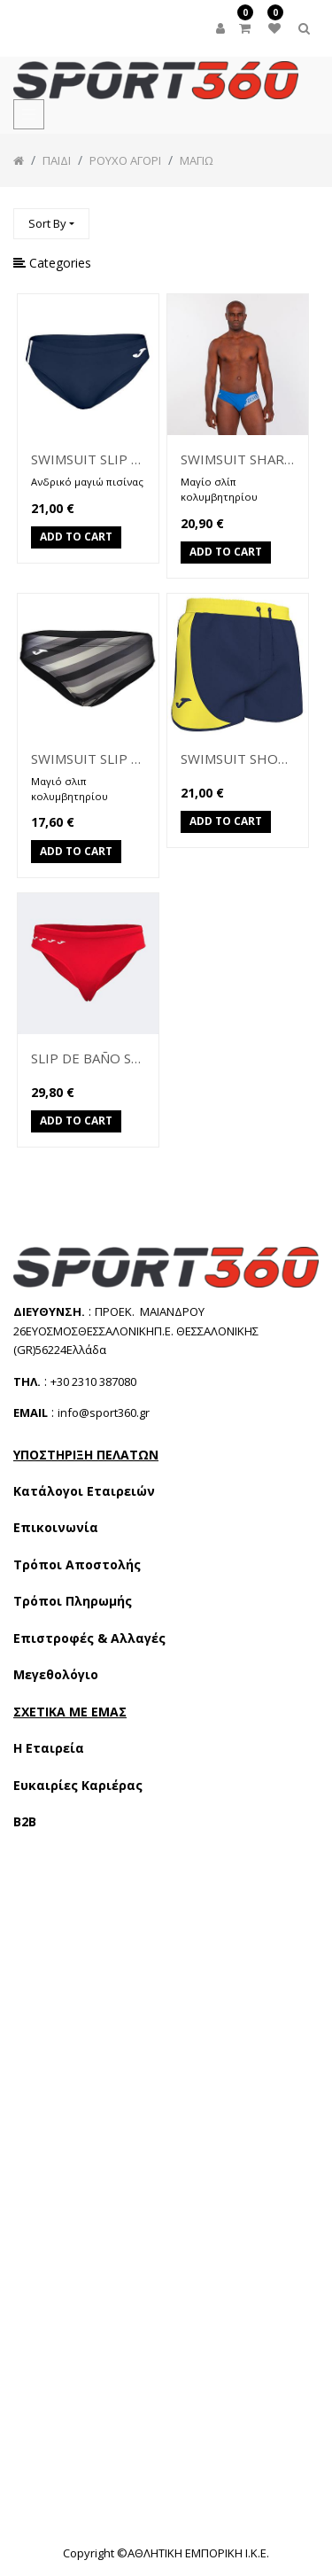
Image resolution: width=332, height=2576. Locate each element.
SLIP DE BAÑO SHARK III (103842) (88, 1058)
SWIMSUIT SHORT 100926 (238, 758)
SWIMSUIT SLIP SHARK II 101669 (88, 459)
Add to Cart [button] (76, 538)
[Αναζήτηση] (304, 215)
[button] (51, 223)
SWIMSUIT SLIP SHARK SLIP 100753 (88, 758)
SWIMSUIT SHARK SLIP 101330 (238, 459)
